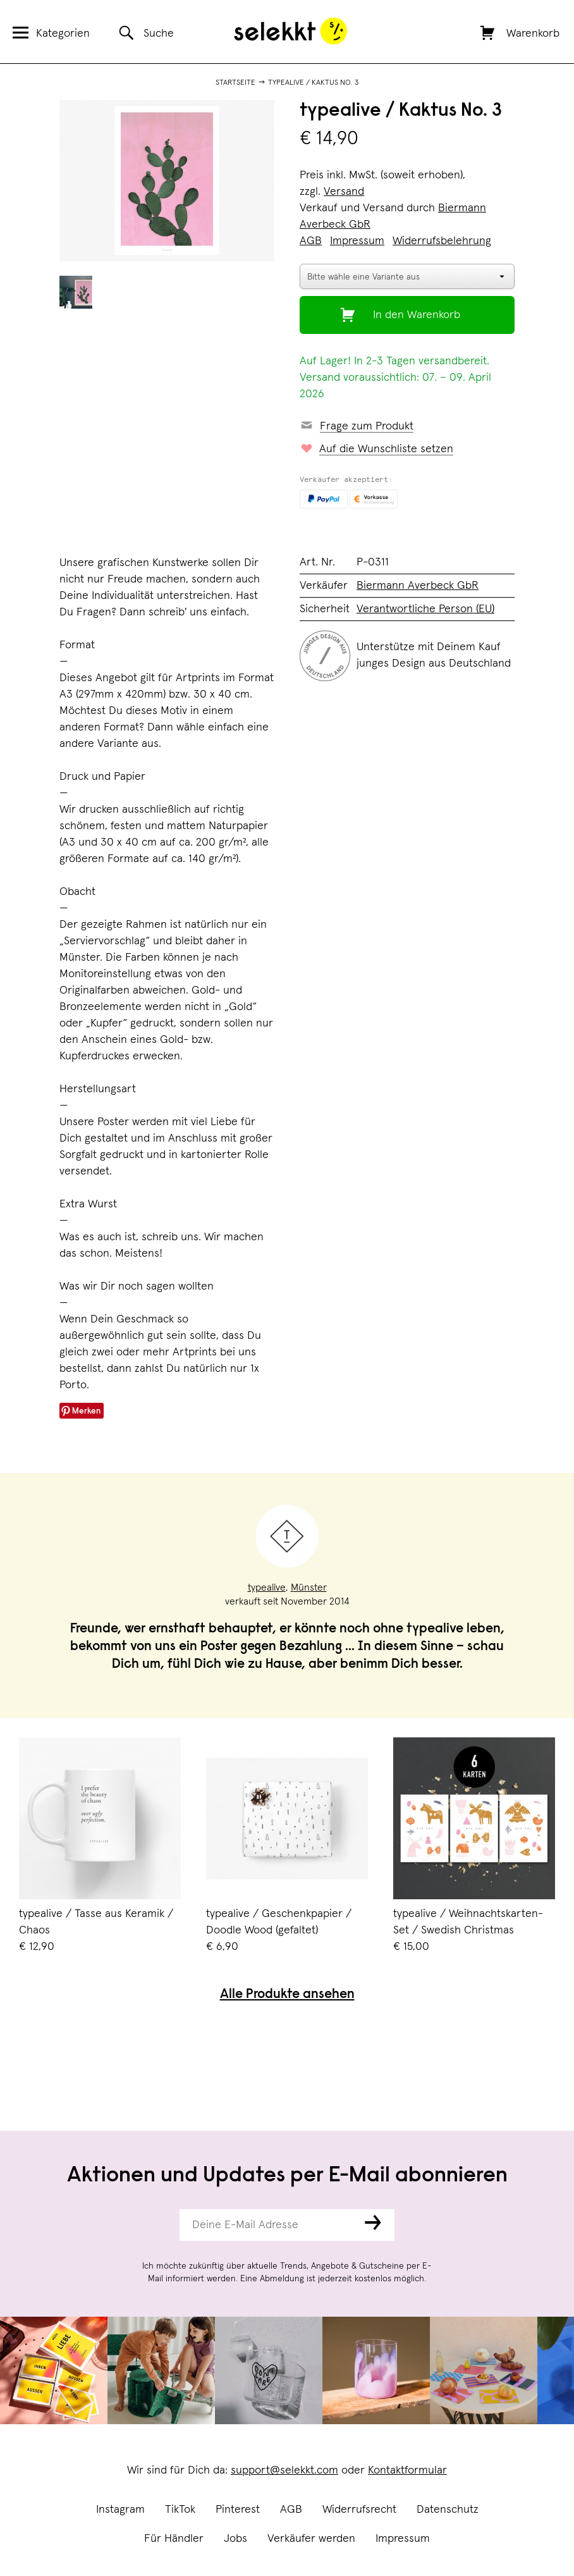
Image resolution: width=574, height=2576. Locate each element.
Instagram (120, 2509)
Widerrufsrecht (359, 2509)
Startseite (235, 83)
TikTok (180, 2509)
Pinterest (238, 2509)
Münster (309, 1587)
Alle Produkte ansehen (287, 1995)
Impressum (403, 2538)
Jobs (235, 2538)
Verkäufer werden (311, 2538)
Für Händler (174, 2538)
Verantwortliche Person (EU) (425, 609)
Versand (344, 191)
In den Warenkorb (416, 315)
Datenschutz (448, 2509)
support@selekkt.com (284, 2470)
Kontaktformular (407, 2470)
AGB (291, 2509)
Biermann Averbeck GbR (418, 585)
